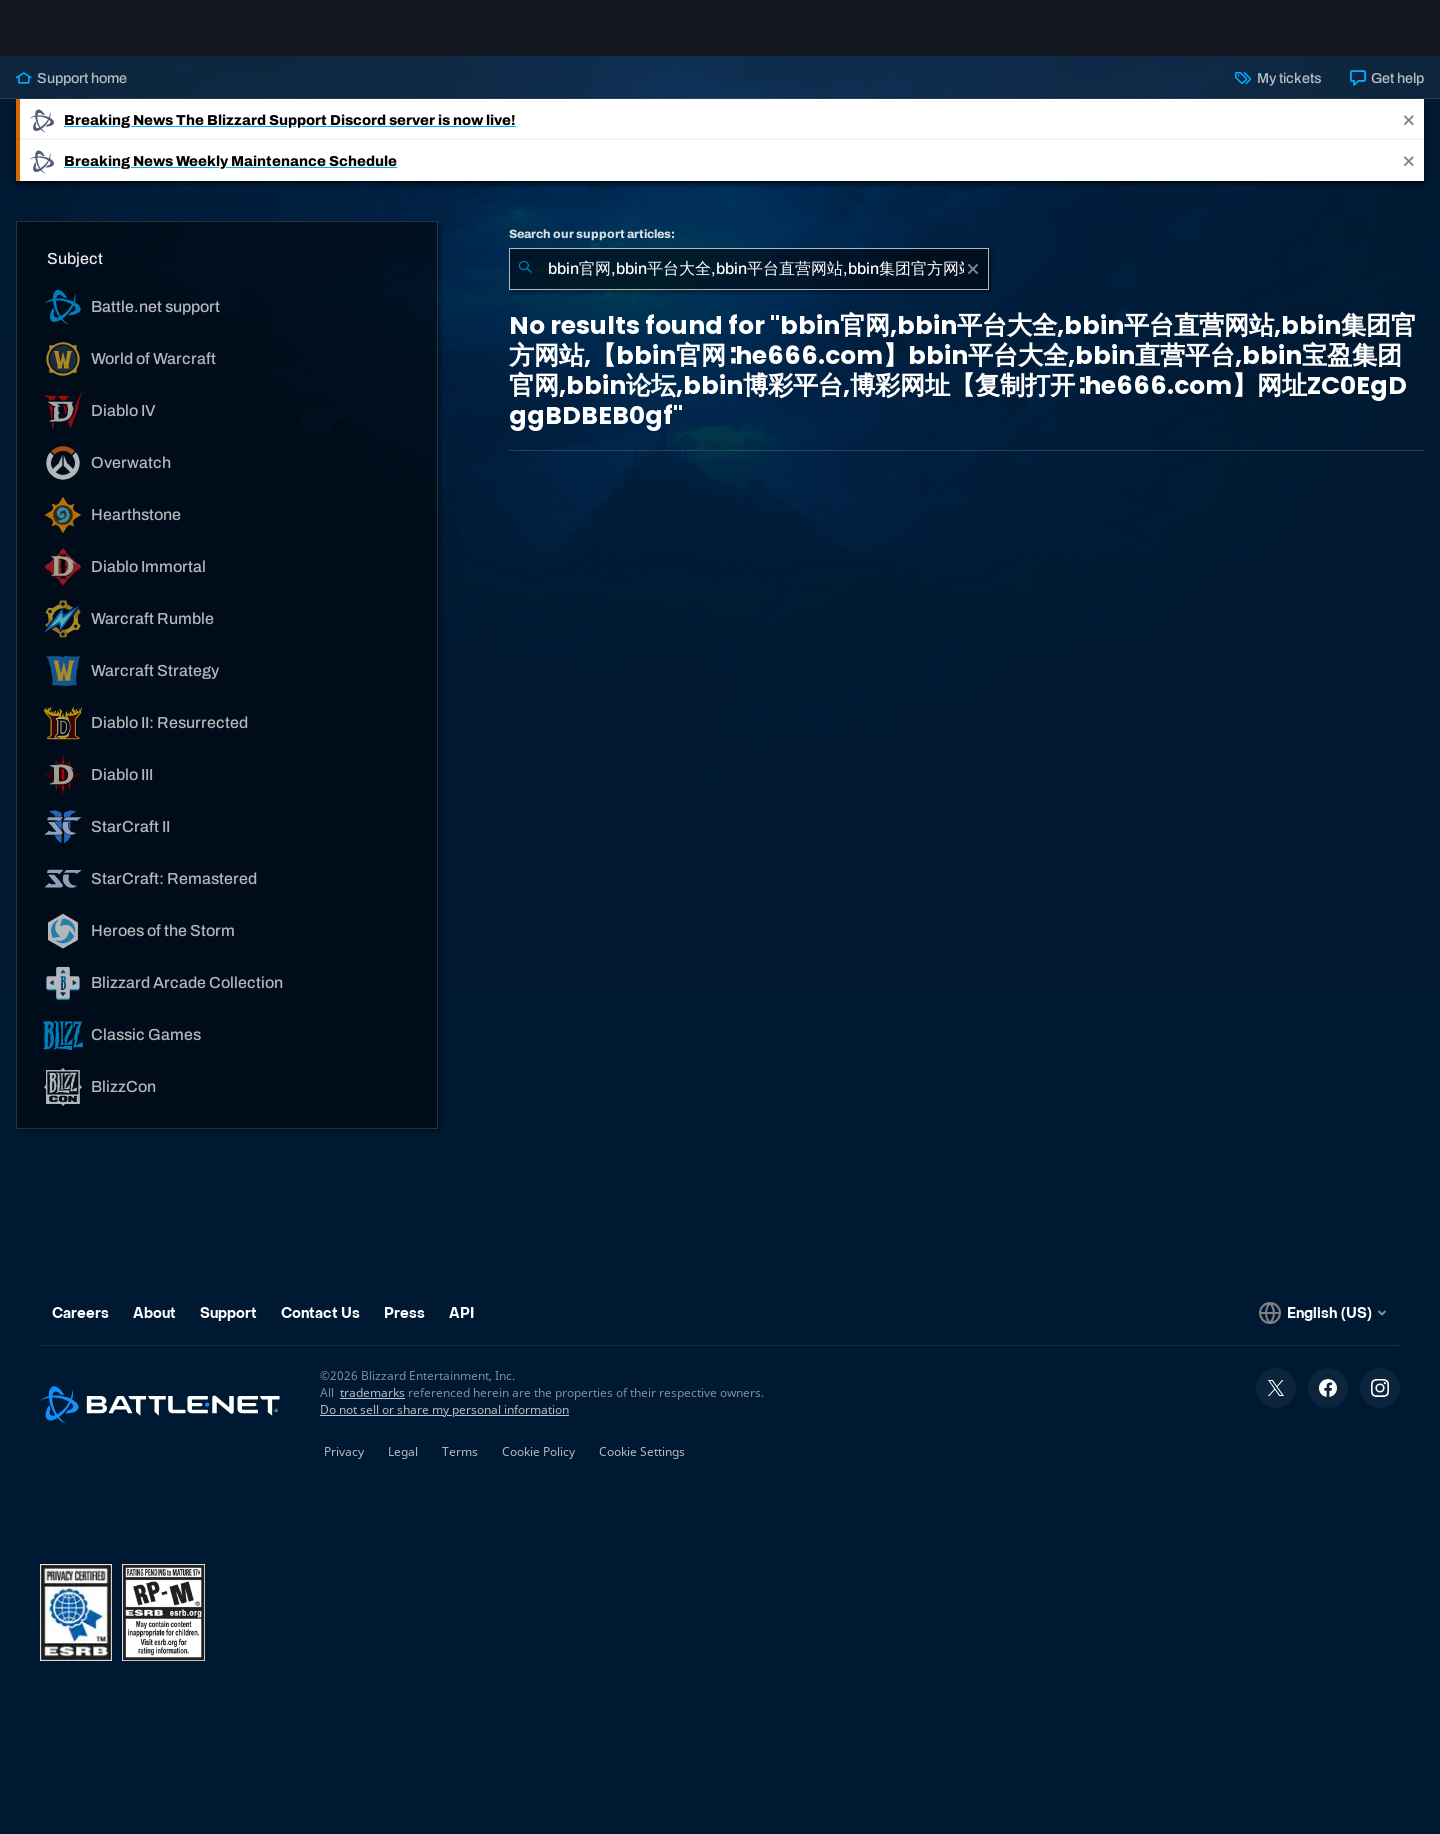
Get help (1387, 94)
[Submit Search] (525, 285)
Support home (71, 94)
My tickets (1278, 94)
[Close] (1409, 135)
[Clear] (973, 285)
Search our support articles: (592, 250)
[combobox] (749, 285)
